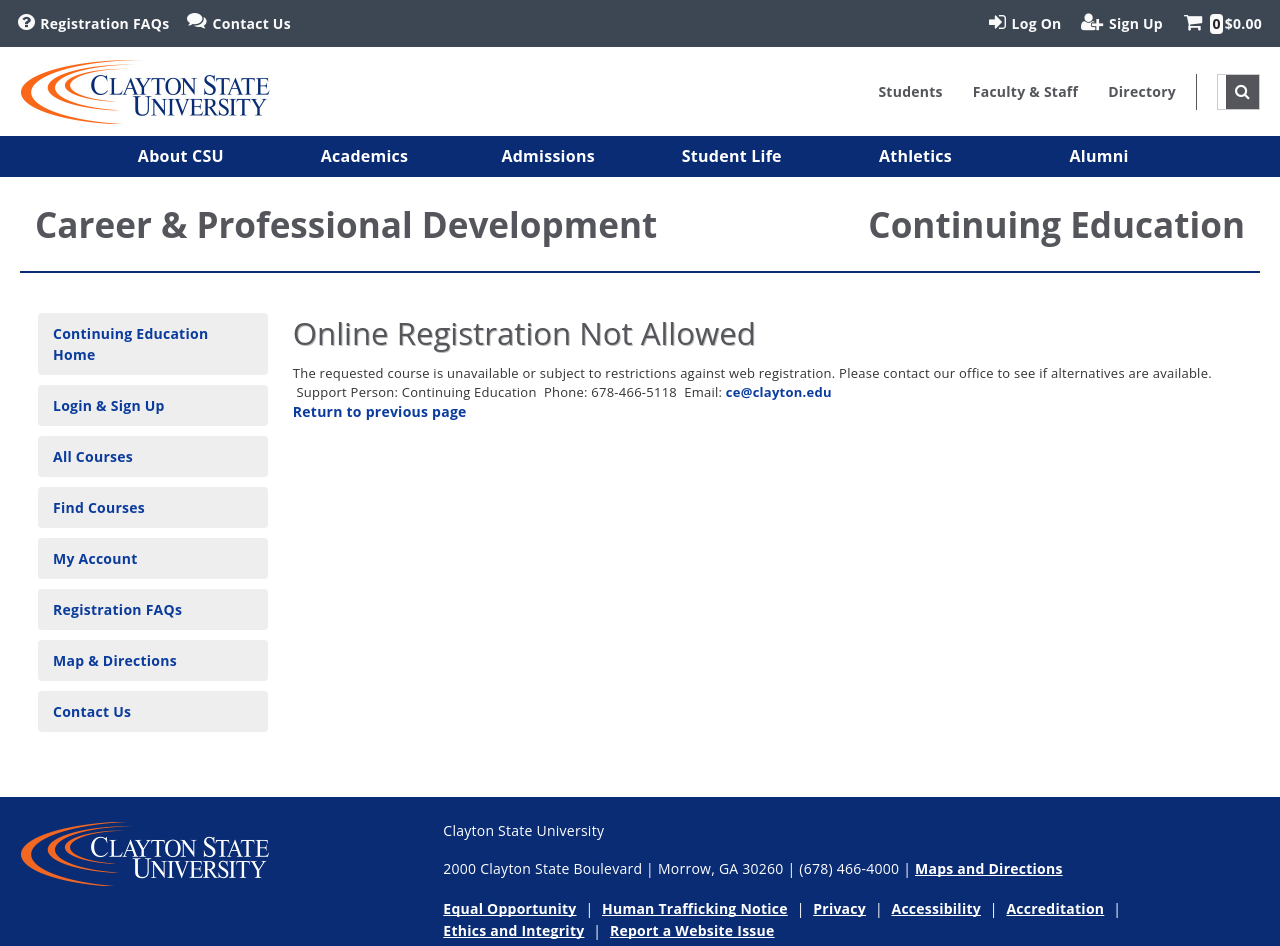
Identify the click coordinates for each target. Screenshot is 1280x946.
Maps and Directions (989, 868)
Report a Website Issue (692, 930)
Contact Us (92, 711)
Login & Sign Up (109, 405)
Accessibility (936, 908)
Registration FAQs (117, 609)
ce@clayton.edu (779, 392)
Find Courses (99, 507)
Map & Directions (115, 660)
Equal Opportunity (509, 908)
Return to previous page (380, 411)
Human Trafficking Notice (695, 908)
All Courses (93, 456)
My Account (95, 558)
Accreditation (1055, 908)
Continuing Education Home (130, 344)
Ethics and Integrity (513, 930)
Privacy (839, 908)
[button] (181, 156)
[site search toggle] (1242, 92)
